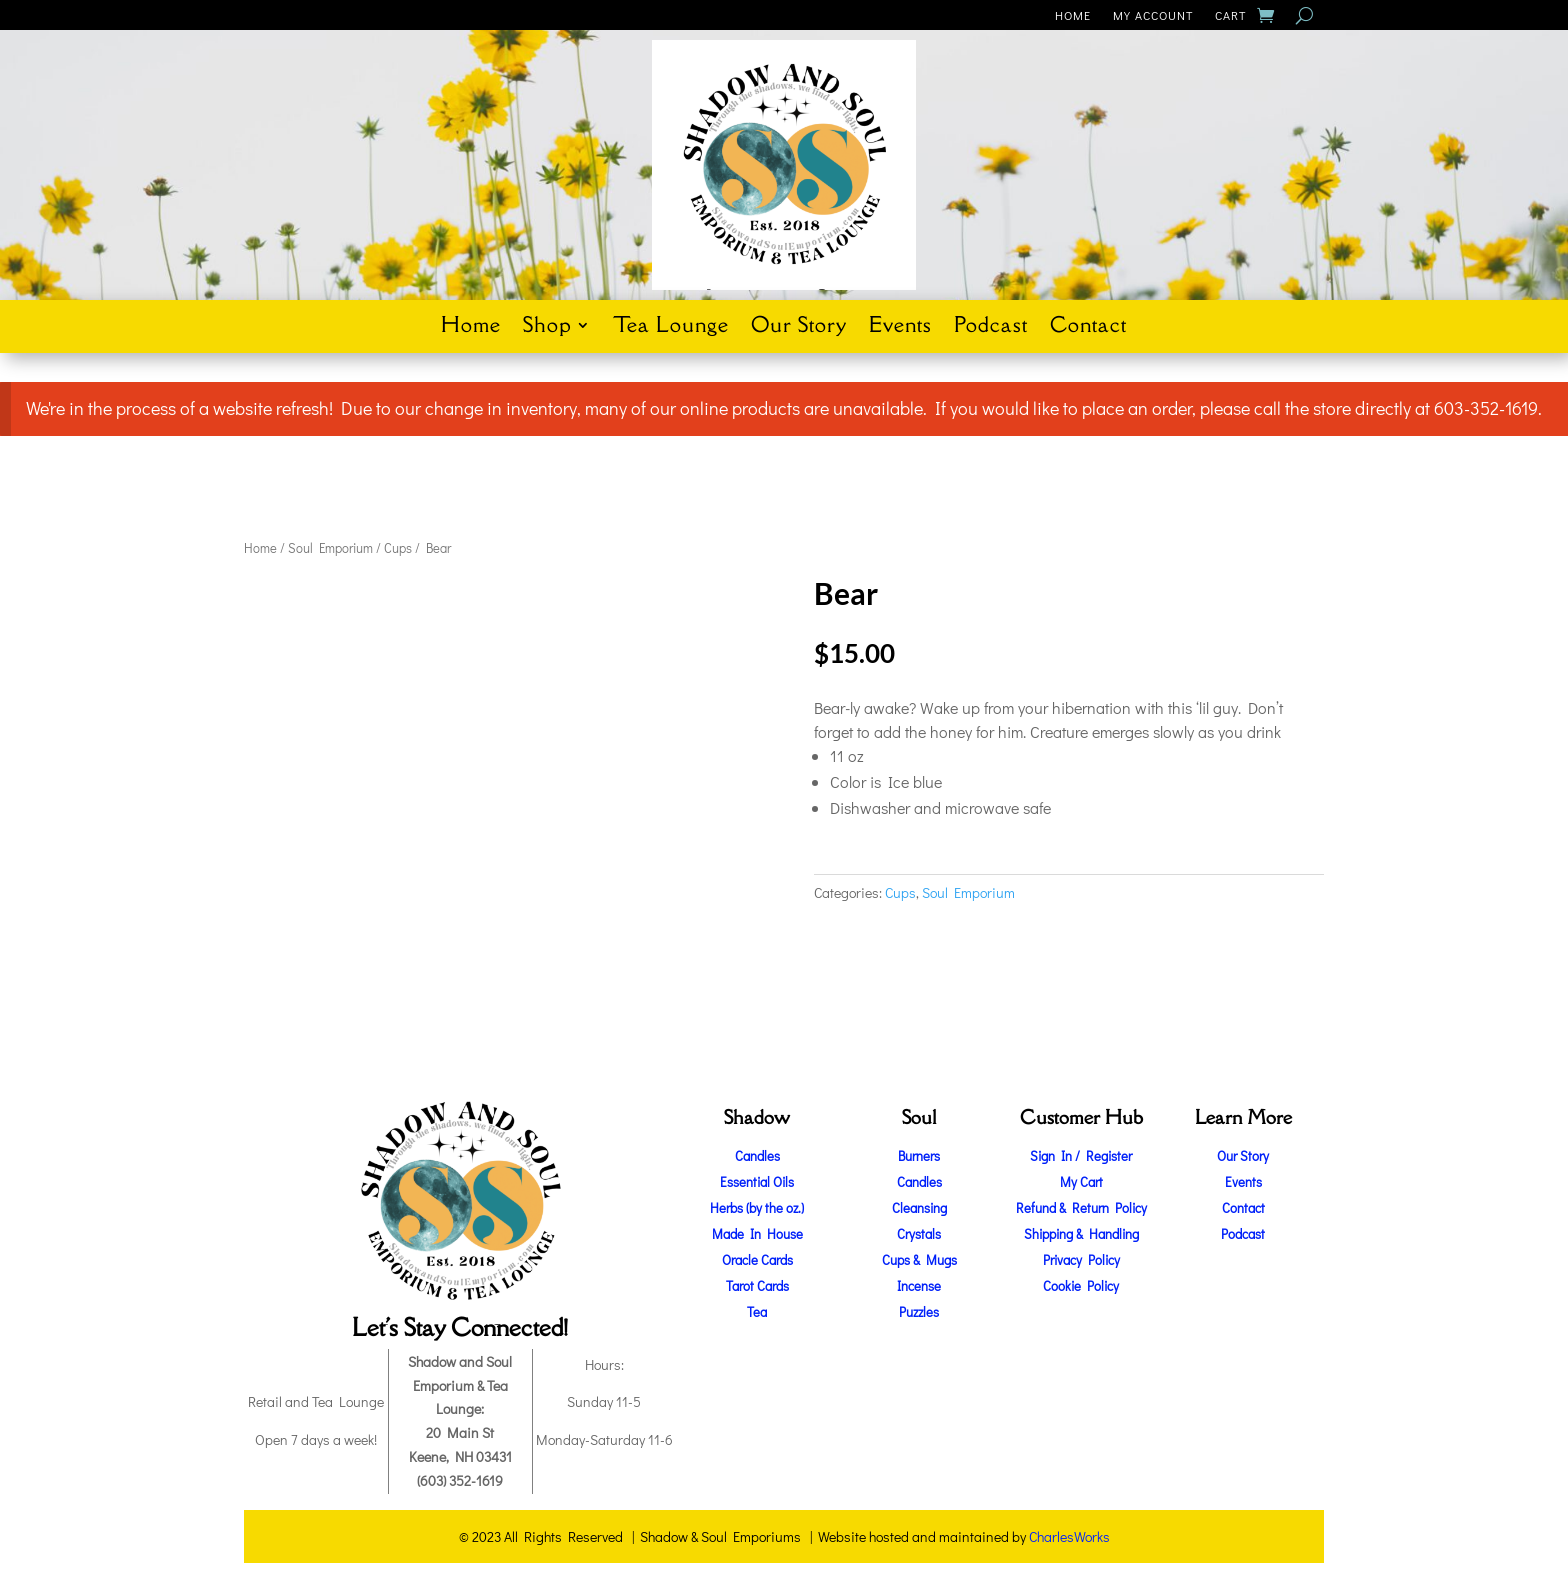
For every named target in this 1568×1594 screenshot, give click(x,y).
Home (1073, 15)
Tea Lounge (671, 328)
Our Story (799, 328)
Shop (547, 328)
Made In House (757, 1233)
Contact (1088, 328)
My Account (1153, 15)
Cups (398, 548)
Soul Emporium (330, 548)
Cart (1230, 15)
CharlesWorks (1069, 1536)
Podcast (991, 328)
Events (900, 328)
